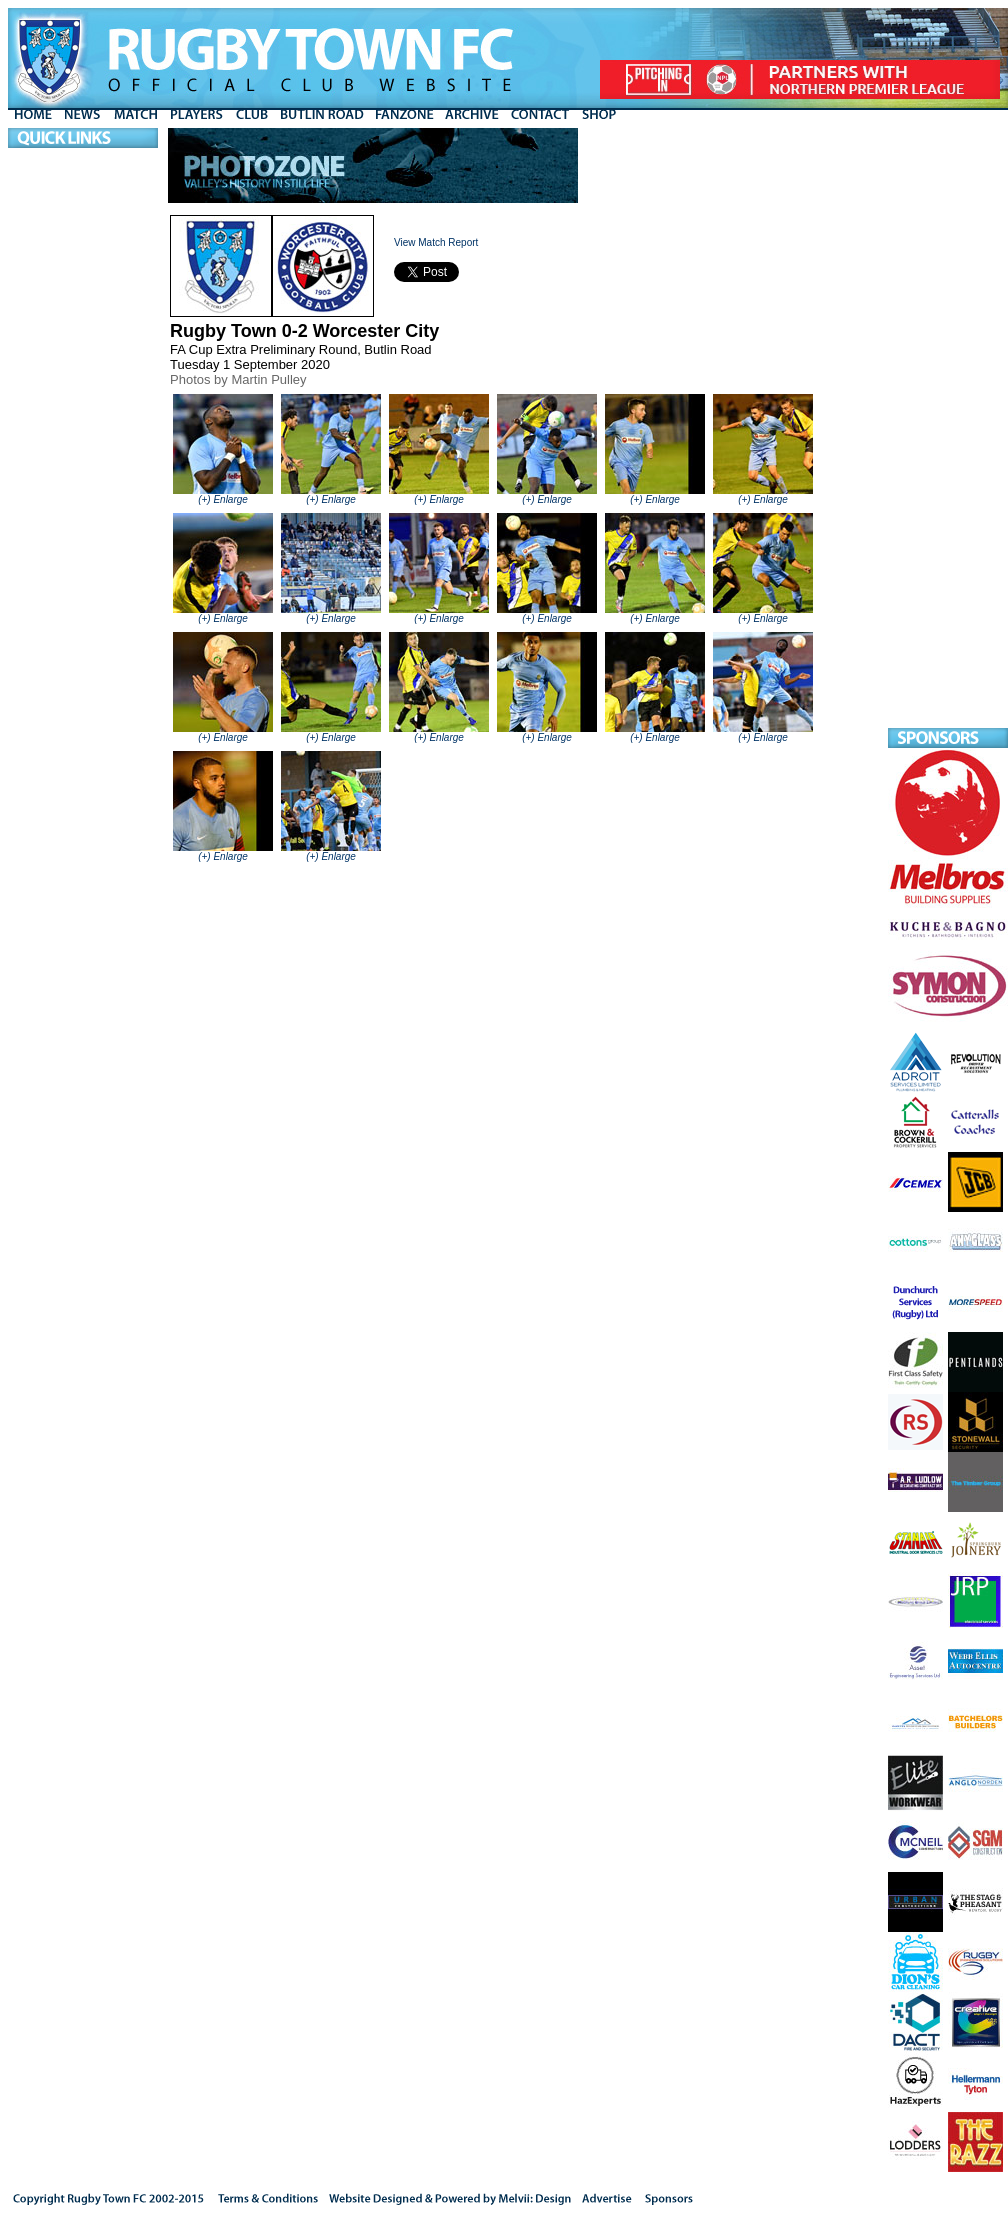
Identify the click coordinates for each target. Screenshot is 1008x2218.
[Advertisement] (948, 428)
